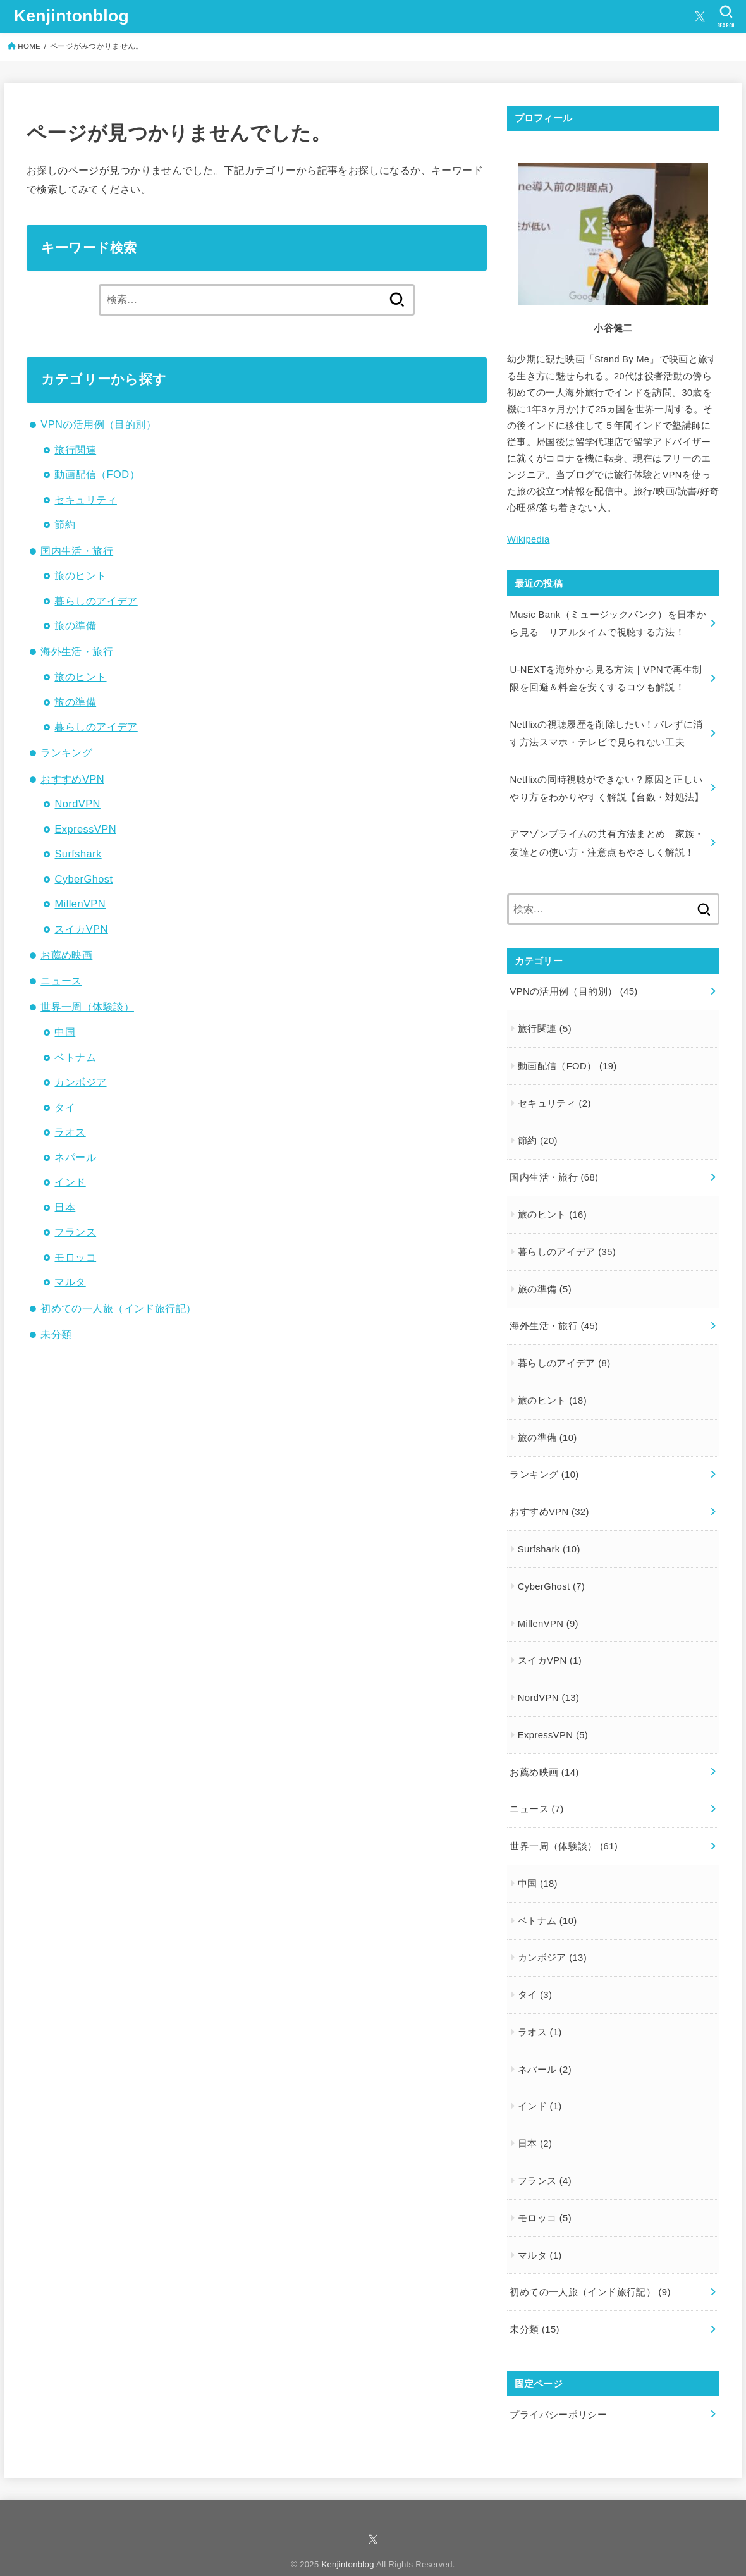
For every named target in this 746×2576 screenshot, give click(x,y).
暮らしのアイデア (95, 600)
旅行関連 (75, 449)
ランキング (66, 752)
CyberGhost (83, 879)
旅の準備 (75, 625)
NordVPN (77, 803)
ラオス (69, 1132)
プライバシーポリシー (558, 2396)
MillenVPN (80, 903)
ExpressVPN (85, 829)
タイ (64, 1107)
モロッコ (75, 1257)
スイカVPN (80, 929)
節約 (64, 524)
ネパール (75, 1157)
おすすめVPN (72, 779)
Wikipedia (528, 539)
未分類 (55, 1334)
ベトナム (75, 1057)
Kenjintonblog (71, 15)
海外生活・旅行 (76, 651)
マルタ (69, 1281)
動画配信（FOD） (96, 474)
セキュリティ (85, 499)
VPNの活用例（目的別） (98, 424)
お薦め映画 (66, 954)
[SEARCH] (726, 16)
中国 (64, 1032)
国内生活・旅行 (76, 550)
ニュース (61, 980)
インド (69, 1181)
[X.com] (700, 16)
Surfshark (77, 853)
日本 (64, 1207)
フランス (75, 1231)
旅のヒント (80, 575)
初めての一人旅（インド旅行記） (118, 1308)
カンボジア (80, 1082)
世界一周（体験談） (87, 1006)
